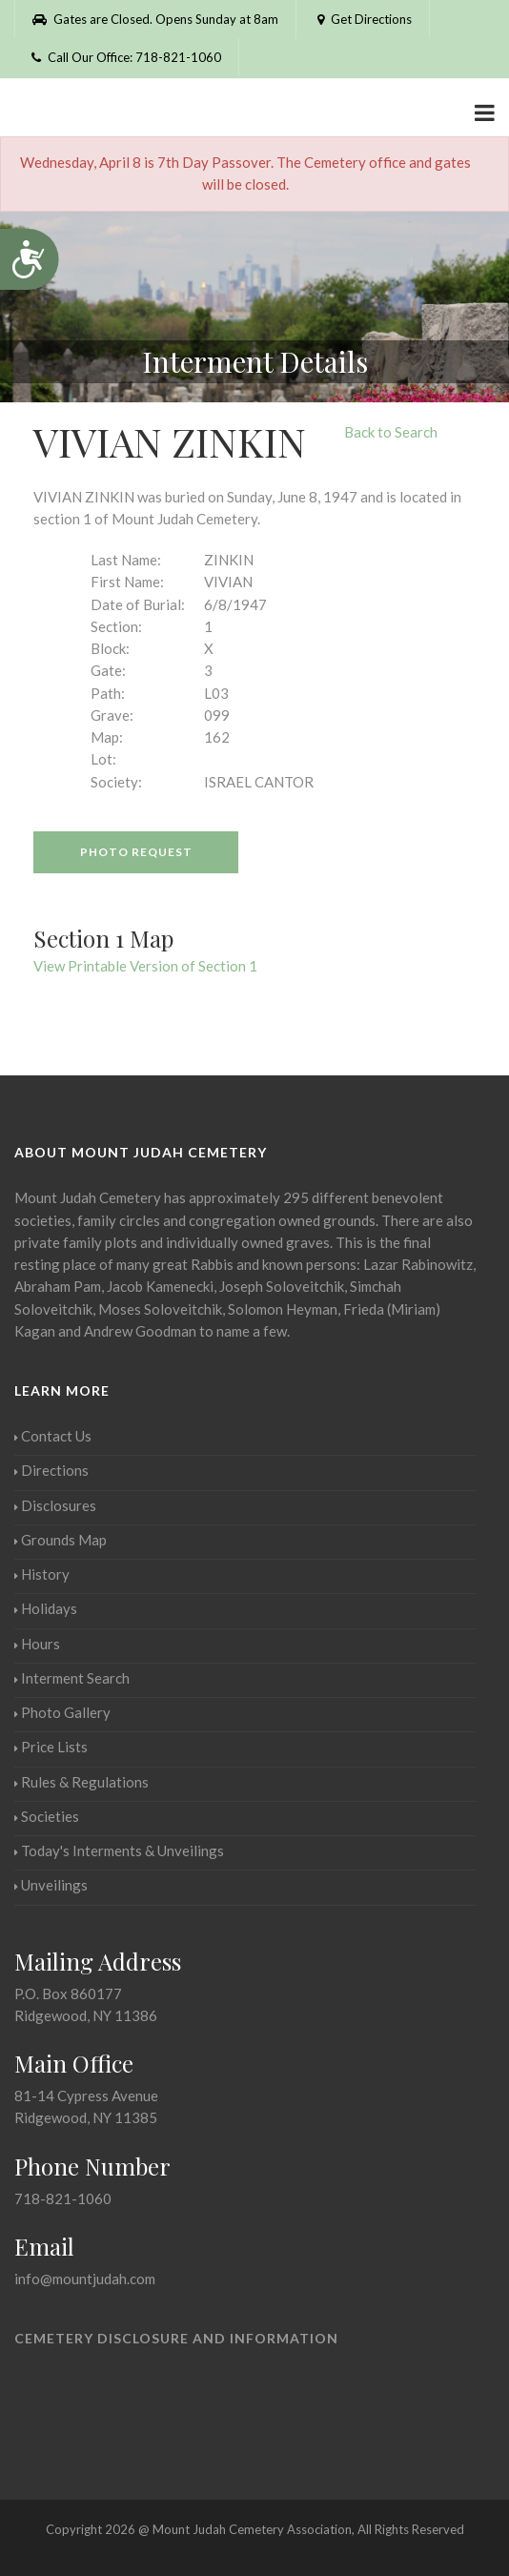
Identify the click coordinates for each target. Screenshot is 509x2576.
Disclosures (55, 1505)
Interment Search (72, 1678)
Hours (37, 1643)
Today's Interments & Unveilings (119, 1850)
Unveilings (51, 1884)
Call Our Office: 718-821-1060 (126, 57)
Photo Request (136, 852)
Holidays (45, 1608)
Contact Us (53, 1435)
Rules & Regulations (81, 1781)
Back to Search (391, 431)
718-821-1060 (63, 2198)
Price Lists (51, 1746)
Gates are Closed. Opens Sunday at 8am (155, 19)
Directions (51, 1470)
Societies (46, 1816)
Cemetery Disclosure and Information (176, 2338)
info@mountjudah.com (84, 2278)
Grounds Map (60, 1539)
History (42, 1574)
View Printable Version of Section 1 (145, 965)
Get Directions (363, 19)
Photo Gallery (62, 1712)
